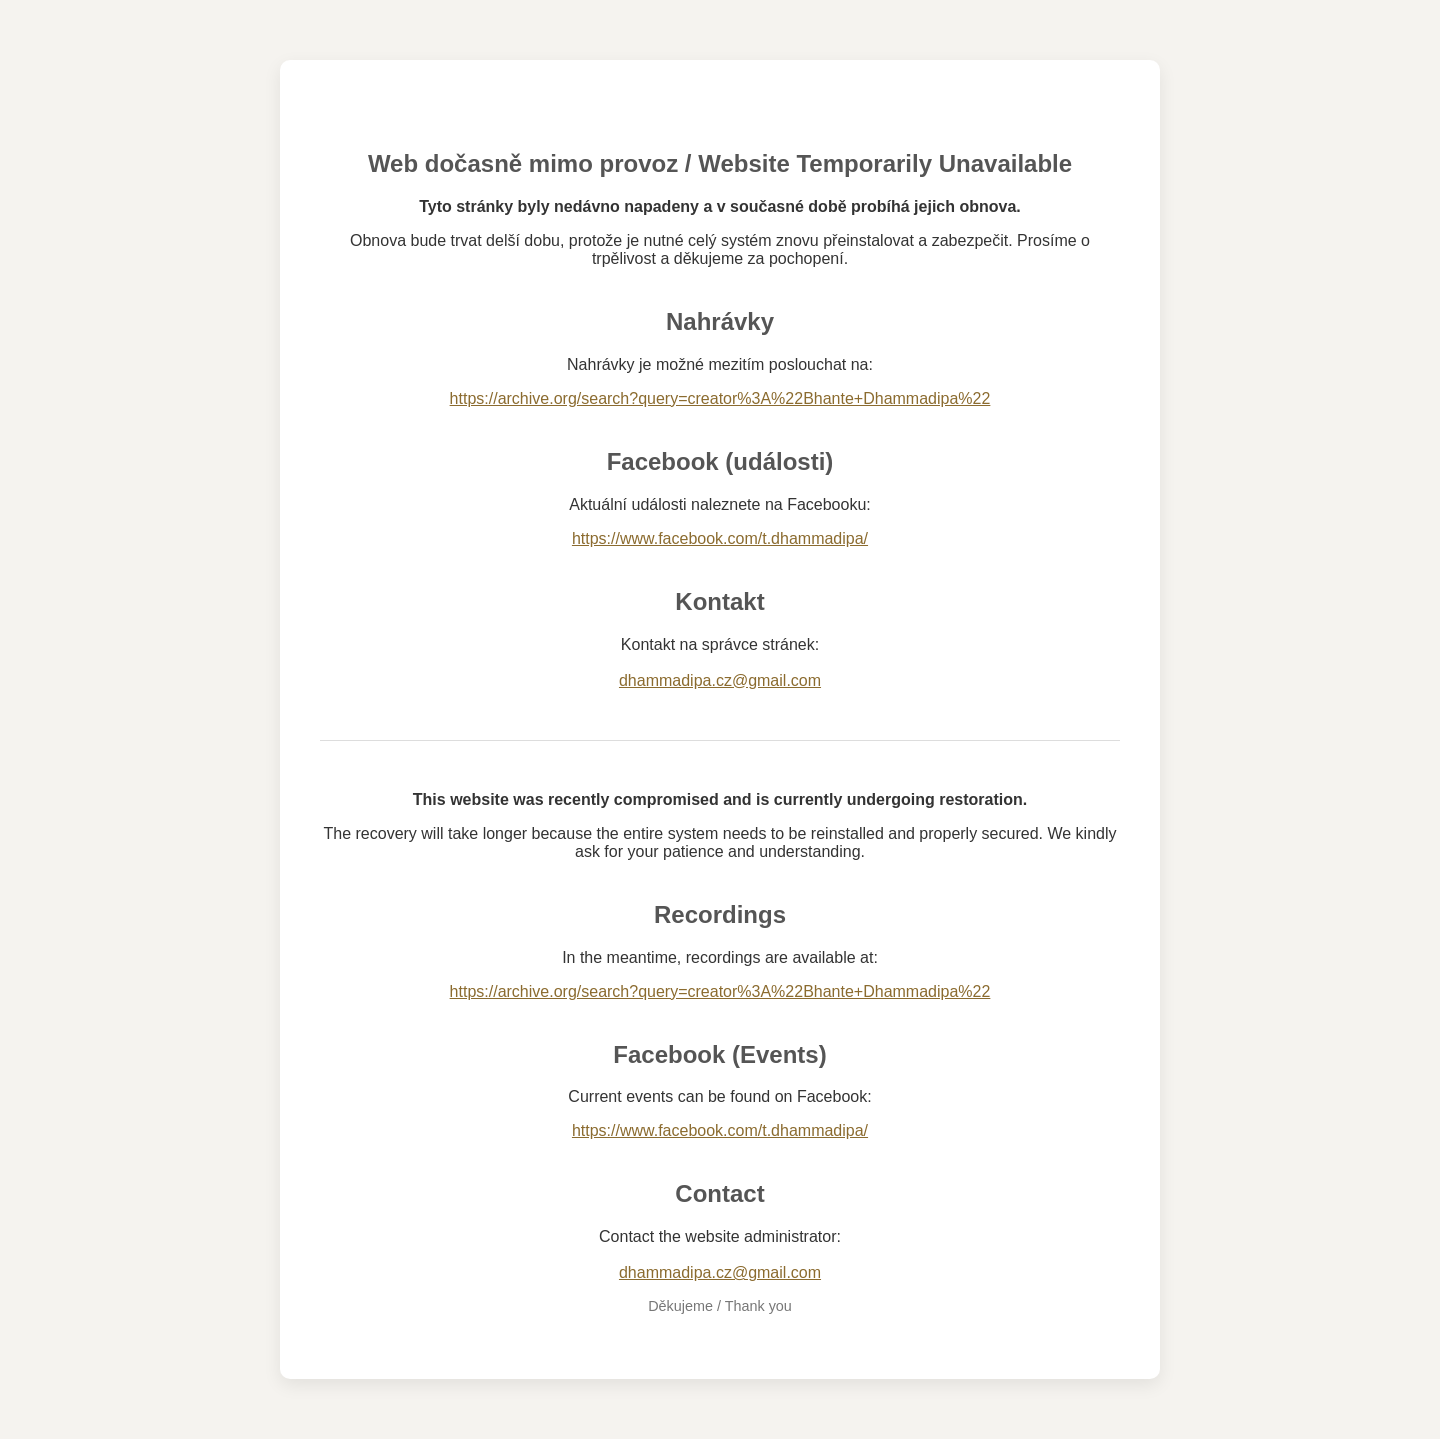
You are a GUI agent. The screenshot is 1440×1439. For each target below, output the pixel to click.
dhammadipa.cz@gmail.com (720, 680)
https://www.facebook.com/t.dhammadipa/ (720, 538)
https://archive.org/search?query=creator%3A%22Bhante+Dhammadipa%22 (720, 398)
